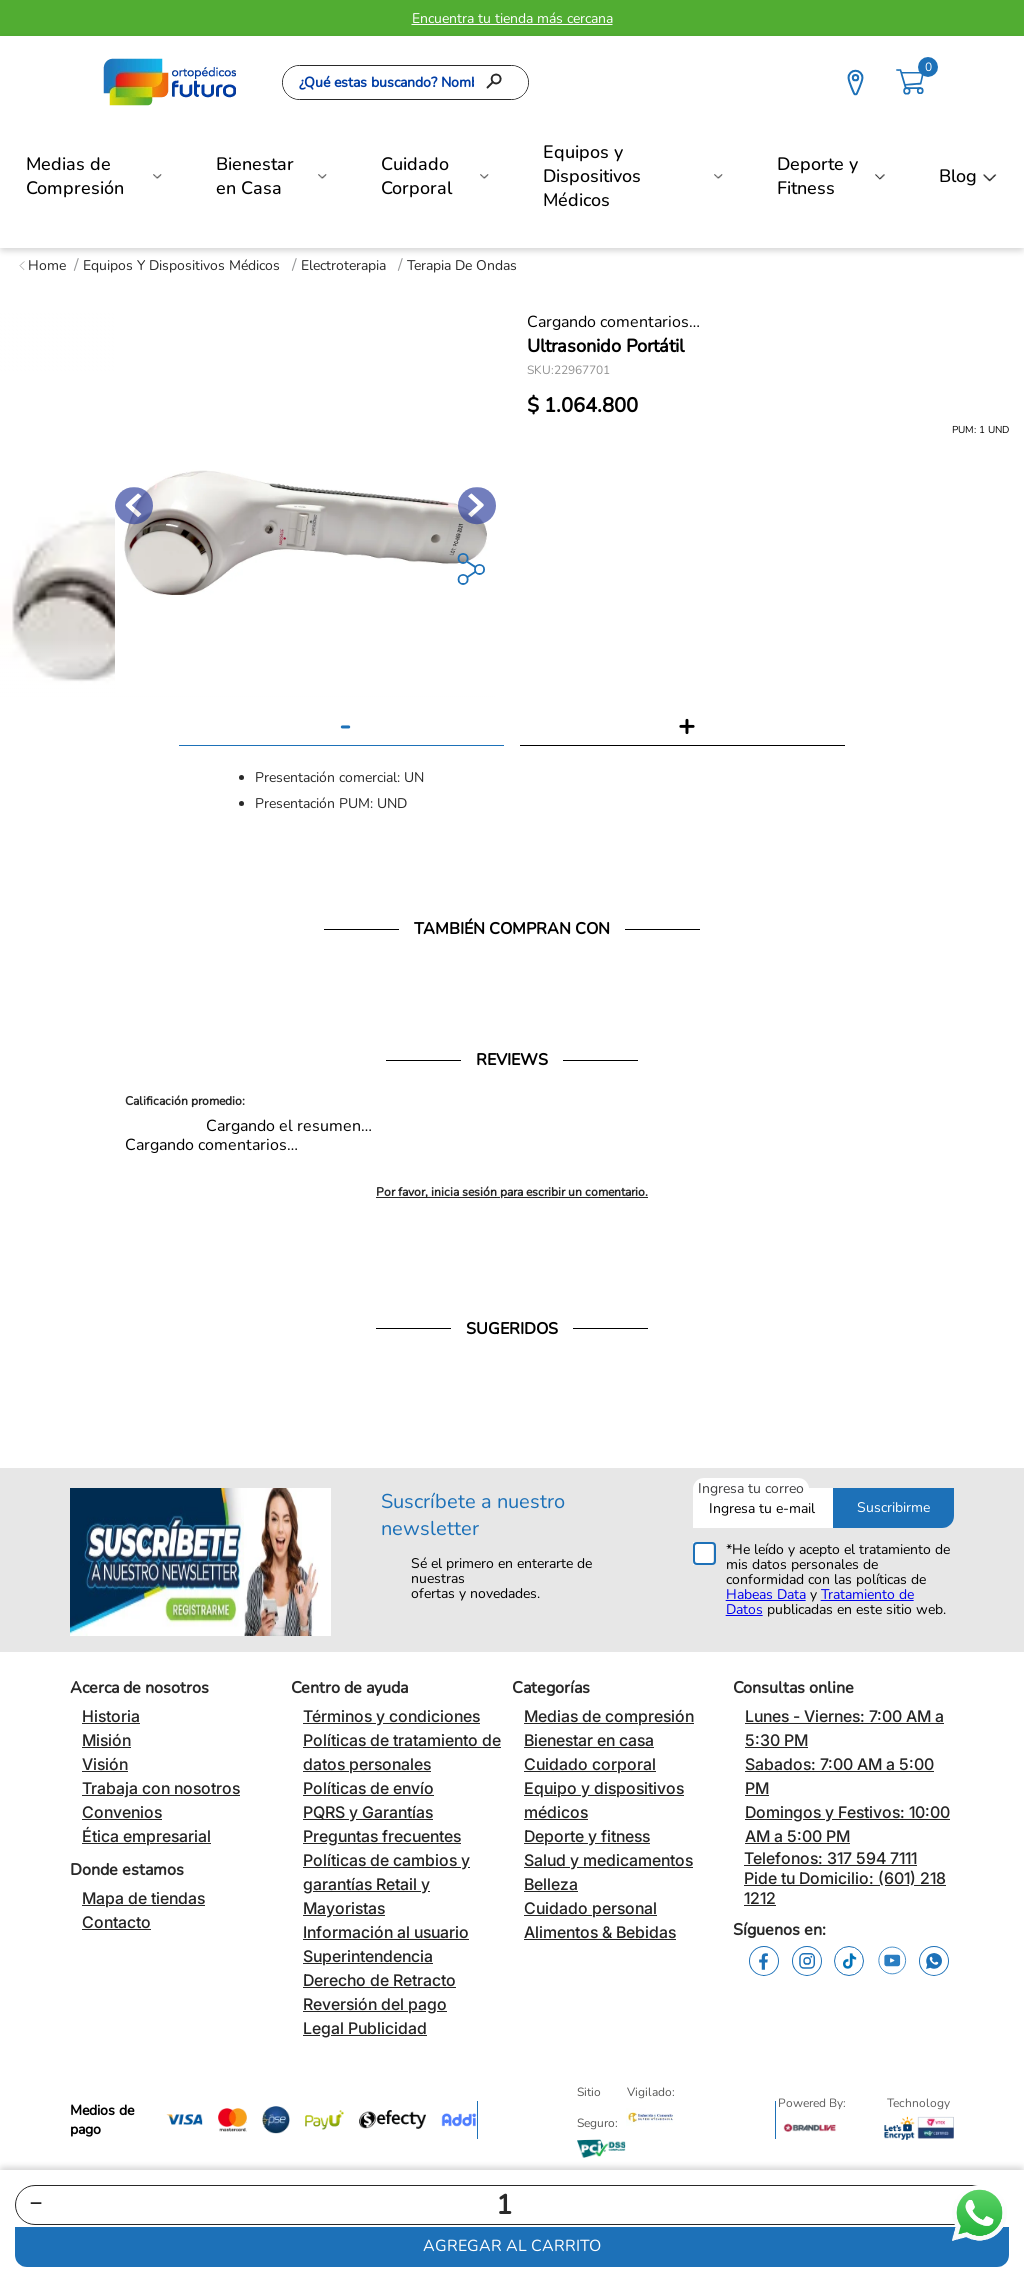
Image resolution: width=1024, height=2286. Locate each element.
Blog (958, 176)
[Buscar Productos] (500, 82)
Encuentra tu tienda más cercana (512, 18)
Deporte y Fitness (817, 176)
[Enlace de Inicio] (42, 265)
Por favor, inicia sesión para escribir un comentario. (512, 1192)
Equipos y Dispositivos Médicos (592, 176)
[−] (36, 2205)
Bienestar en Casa (255, 176)
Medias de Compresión (75, 176)
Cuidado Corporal (416, 176)
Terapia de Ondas (462, 265)
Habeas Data (766, 1594)
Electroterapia (343, 265)
